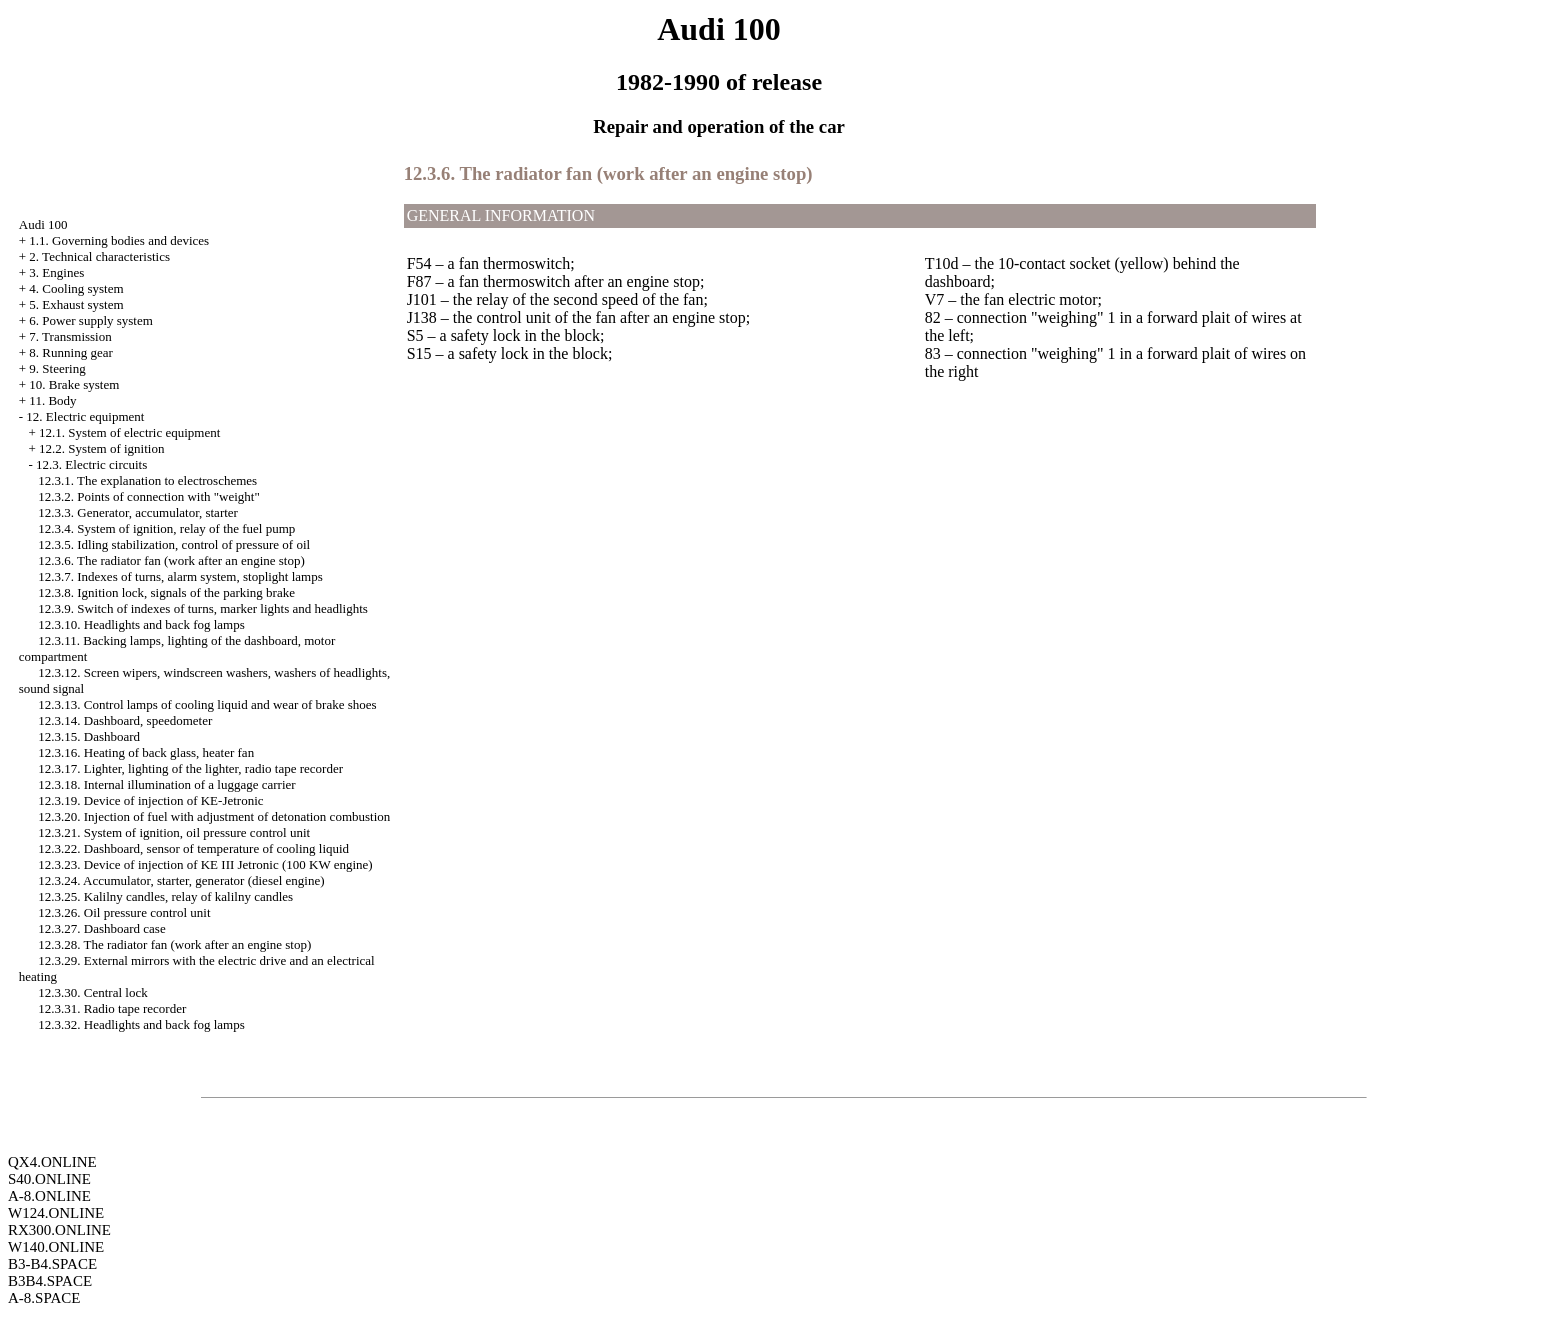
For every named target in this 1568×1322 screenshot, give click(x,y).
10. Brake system (74, 384)
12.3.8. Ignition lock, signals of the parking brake (166, 592)
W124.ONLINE (56, 1213)
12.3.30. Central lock (92, 992)
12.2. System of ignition (101, 448)
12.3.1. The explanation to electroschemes (147, 480)
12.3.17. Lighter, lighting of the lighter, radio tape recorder (190, 768)
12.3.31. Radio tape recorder (112, 1008)
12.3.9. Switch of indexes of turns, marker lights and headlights (203, 608)
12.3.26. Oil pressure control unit (124, 912)
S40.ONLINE (49, 1179)
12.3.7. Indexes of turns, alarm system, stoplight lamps (180, 576)
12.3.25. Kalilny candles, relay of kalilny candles (165, 896)
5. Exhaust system (76, 304)
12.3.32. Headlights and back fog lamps (141, 1024)
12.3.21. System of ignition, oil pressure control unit (174, 832)
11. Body (52, 400)
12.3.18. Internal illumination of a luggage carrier (166, 784)
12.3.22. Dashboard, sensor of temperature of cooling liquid (193, 848)
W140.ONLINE (56, 1247)
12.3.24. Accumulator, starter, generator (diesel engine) (181, 880)
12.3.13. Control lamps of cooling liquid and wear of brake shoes (207, 704)
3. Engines (56, 272)
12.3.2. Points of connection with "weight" (148, 496)
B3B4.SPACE (50, 1281)
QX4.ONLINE (52, 1162)
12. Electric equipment (85, 416)
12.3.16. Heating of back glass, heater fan (146, 752)
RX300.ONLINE (59, 1230)
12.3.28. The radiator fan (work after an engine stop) (174, 944)
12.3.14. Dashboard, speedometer (125, 720)
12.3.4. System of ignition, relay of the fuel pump (166, 528)
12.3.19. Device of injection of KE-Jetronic (150, 800)
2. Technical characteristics (99, 256)
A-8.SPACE (44, 1298)
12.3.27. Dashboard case (101, 928)
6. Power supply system (91, 320)
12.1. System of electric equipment (129, 432)
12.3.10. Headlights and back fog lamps (141, 624)
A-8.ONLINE (49, 1196)
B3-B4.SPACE (52, 1264)
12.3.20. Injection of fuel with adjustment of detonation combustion (214, 816)
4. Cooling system (76, 288)
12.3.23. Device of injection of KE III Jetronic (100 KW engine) (205, 864)
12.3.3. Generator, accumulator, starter (138, 512)
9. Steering (57, 368)
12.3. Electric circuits (91, 464)
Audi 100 (43, 224)
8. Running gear (70, 352)
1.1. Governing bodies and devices (119, 240)
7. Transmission (70, 336)
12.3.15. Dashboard (89, 736)
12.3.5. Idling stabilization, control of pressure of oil (174, 544)
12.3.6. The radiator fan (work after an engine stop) (171, 560)
